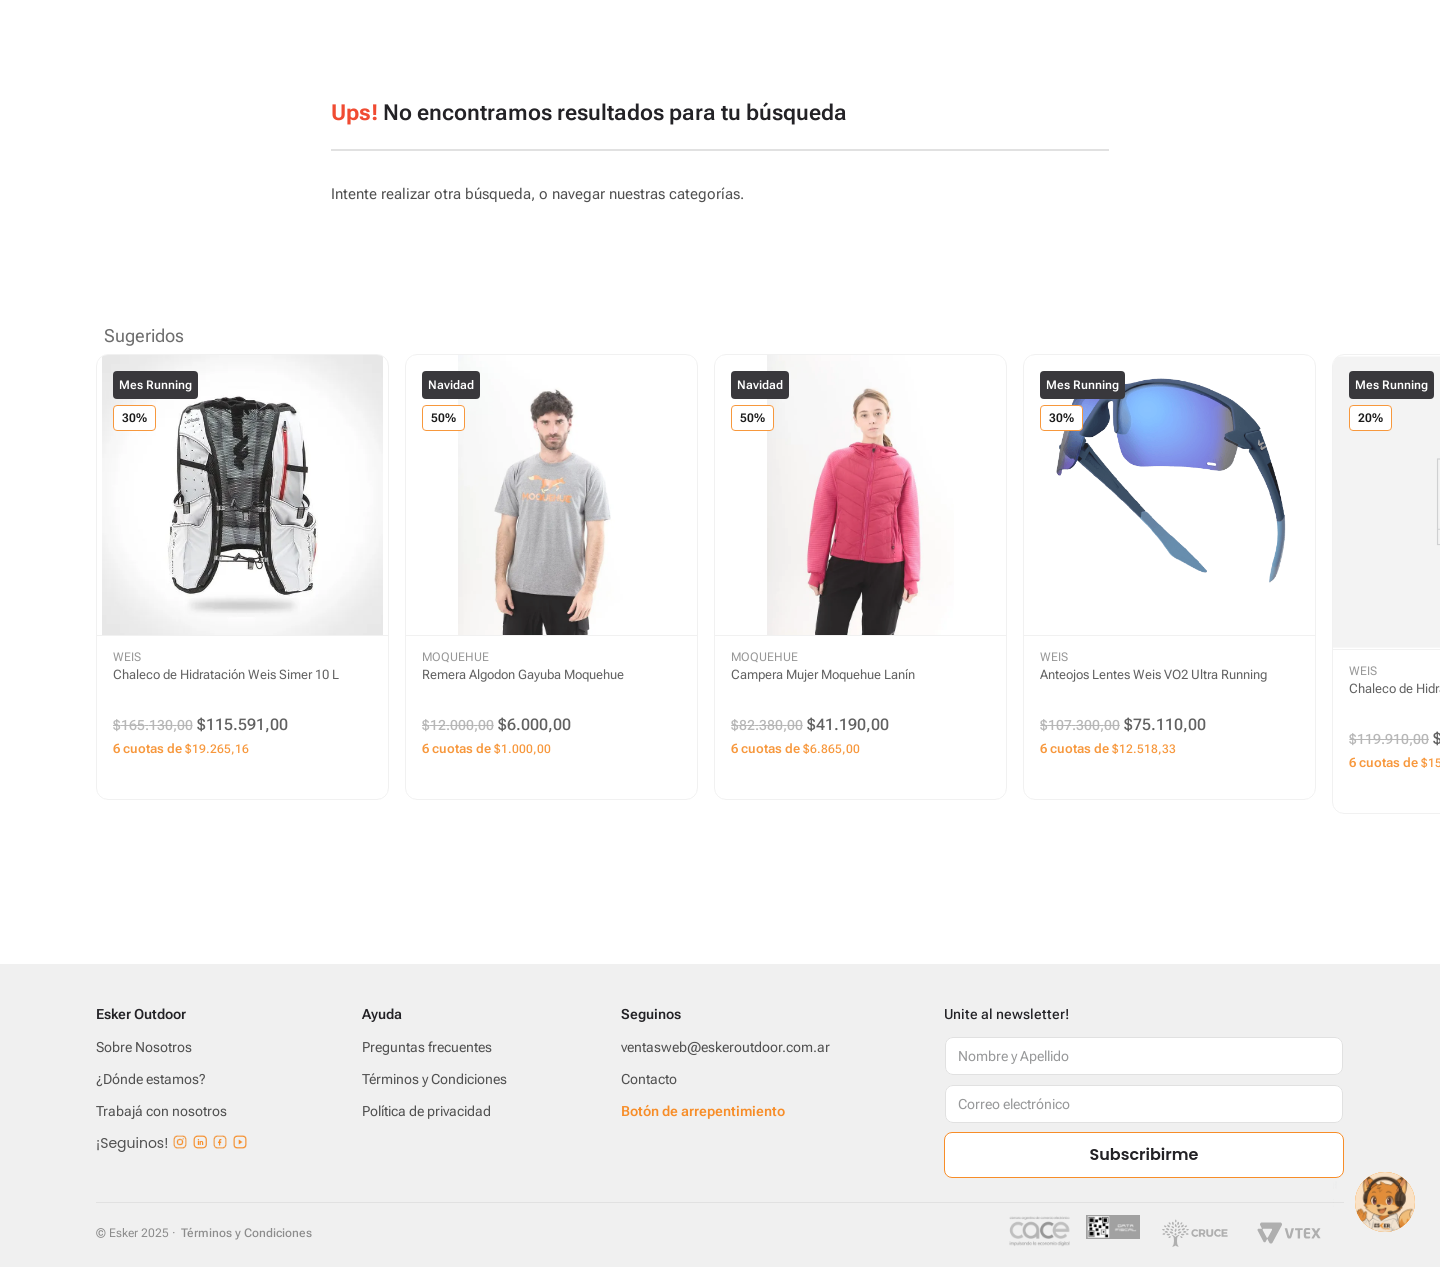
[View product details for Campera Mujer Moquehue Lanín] (860, 577)
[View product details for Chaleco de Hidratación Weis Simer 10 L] (242, 577)
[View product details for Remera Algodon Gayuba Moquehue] (551, 577)
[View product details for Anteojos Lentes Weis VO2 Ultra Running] (1169, 577)
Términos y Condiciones (246, 1233)
